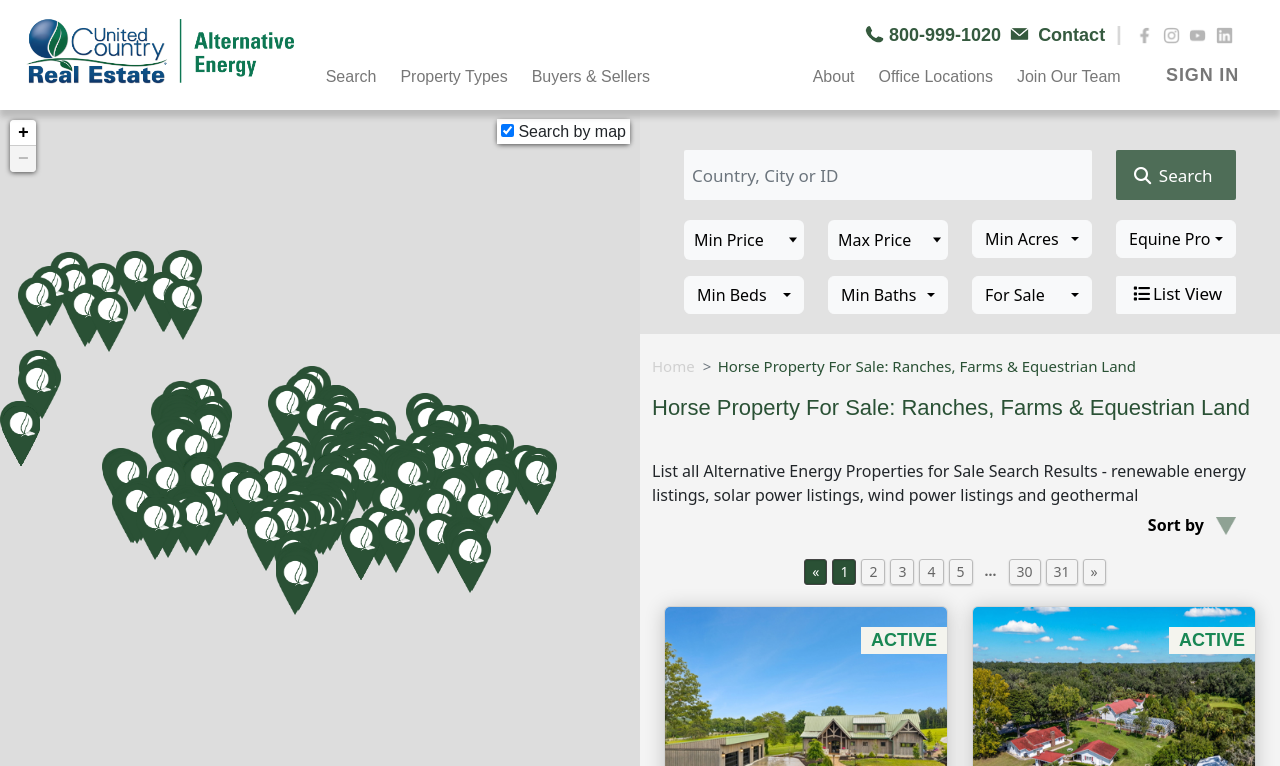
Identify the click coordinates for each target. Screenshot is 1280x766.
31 (1062, 571)
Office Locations (935, 76)
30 (1025, 571)
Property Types (453, 76)
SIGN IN (1202, 75)
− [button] (23, 159)
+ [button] (23, 133)
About (834, 76)
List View (1176, 294)
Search (351, 76)
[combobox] (1032, 239)
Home (673, 366)
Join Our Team (1069, 76)
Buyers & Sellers (591, 76)
